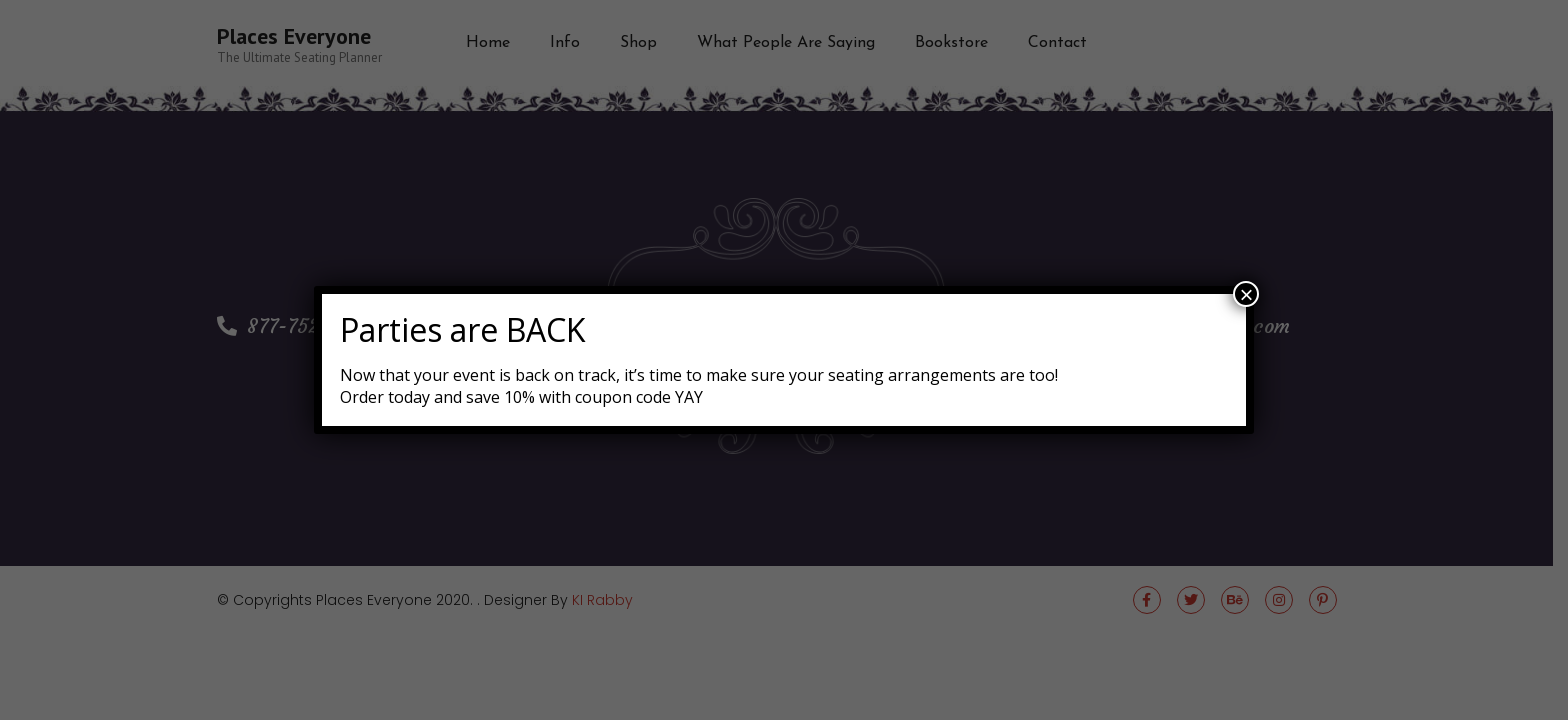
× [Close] (1246, 294)
